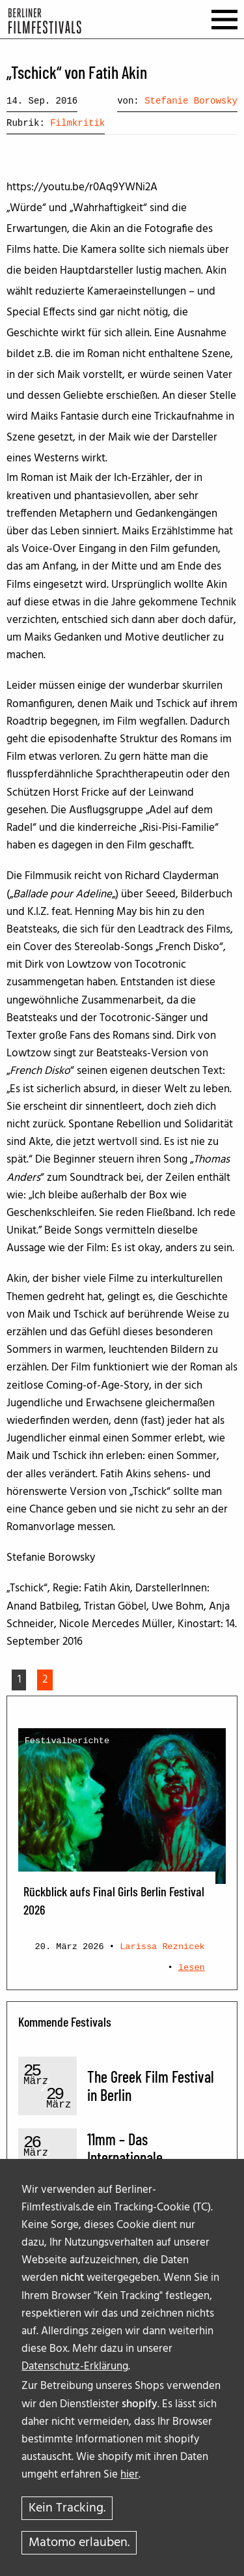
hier (129, 2474)
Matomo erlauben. (79, 2542)
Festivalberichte (67, 1741)
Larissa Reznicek (162, 1947)
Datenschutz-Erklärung (74, 2366)
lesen (191, 1968)
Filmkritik (77, 123)
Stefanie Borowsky (190, 101)
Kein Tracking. (67, 2508)
